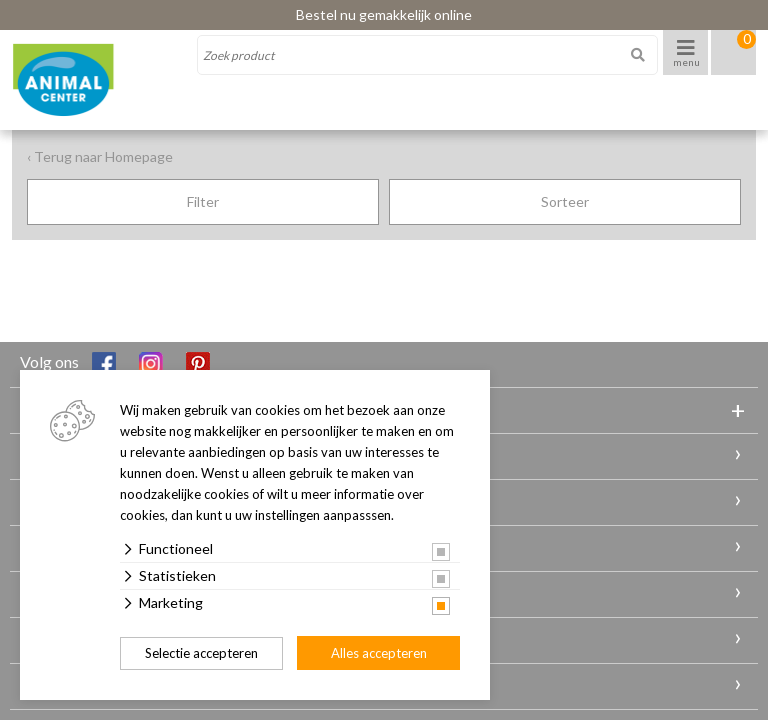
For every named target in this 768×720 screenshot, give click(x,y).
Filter (203, 201)
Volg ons (68, 364)
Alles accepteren (379, 653)
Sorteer (565, 201)
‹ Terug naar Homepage (100, 156)
